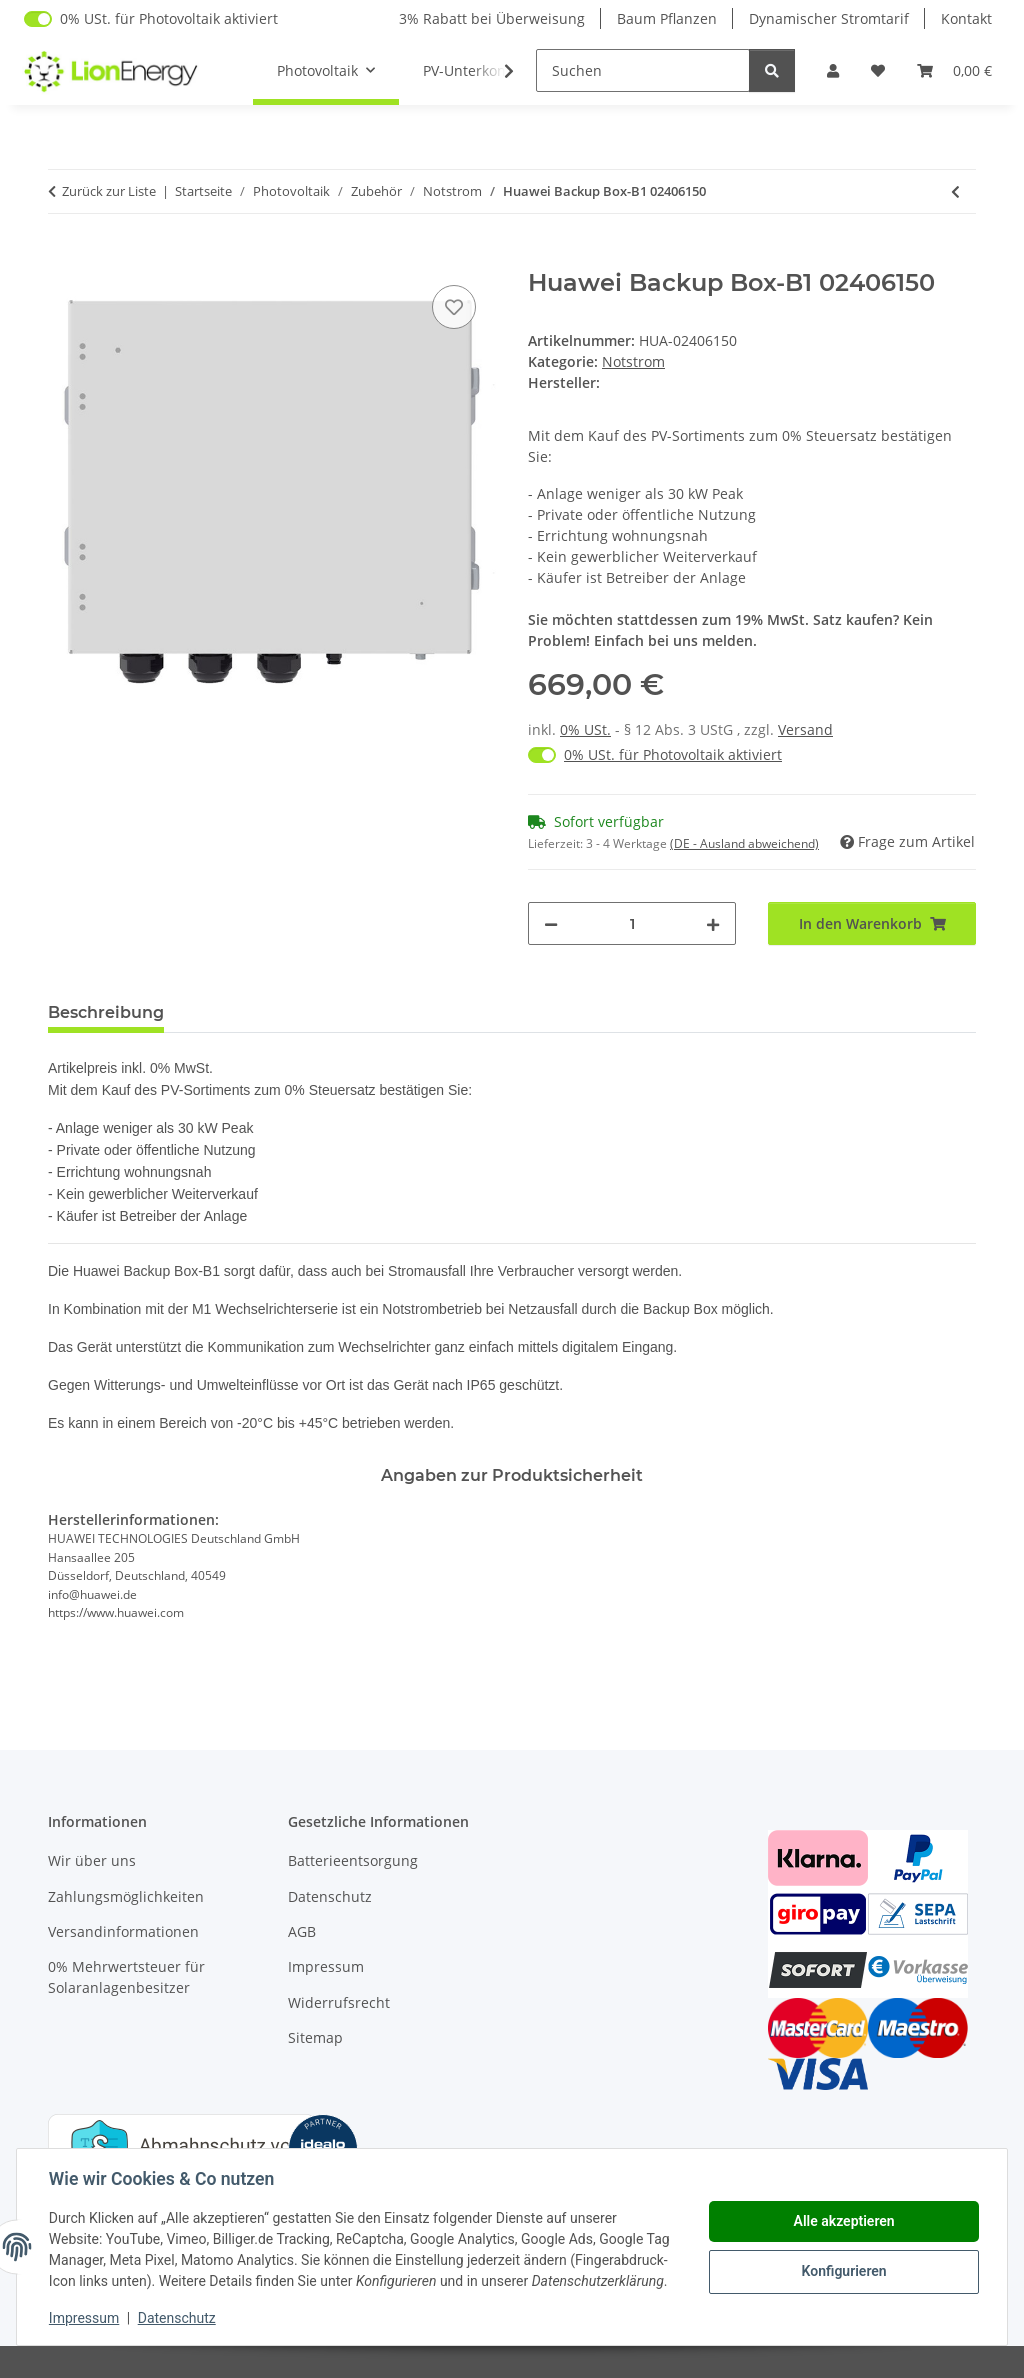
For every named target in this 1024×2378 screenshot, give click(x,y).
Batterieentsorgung (353, 1860)
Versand (805, 729)
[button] (833, 70)
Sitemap (315, 2037)
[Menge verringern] (551, 923)
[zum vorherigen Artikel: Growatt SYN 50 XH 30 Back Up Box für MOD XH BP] (955, 191)
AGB (302, 1931)
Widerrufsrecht (339, 2002)
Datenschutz (177, 2318)
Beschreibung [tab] (106, 1012)
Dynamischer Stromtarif (829, 18)
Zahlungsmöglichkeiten (126, 1896)
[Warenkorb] (954, 70)
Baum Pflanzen (667, 18)
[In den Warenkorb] (64, 258)
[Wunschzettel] (878, 70)
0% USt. (585, 729)
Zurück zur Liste (109, 191)
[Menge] (632, 923)
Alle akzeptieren (843, 2221)
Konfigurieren (843, 2271)
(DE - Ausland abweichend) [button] (744, 843)
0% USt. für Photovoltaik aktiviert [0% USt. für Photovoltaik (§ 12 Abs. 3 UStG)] (169, 18)
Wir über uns (92, 1860)
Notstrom (633, 361)
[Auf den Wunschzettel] (454, 307)
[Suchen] (643, 70)
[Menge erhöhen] (713, 923)
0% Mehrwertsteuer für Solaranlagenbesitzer (126, 1977)
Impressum (84, 2318)
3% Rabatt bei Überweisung (492, 18)
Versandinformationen (123, 1931)
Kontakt (966, 18)
